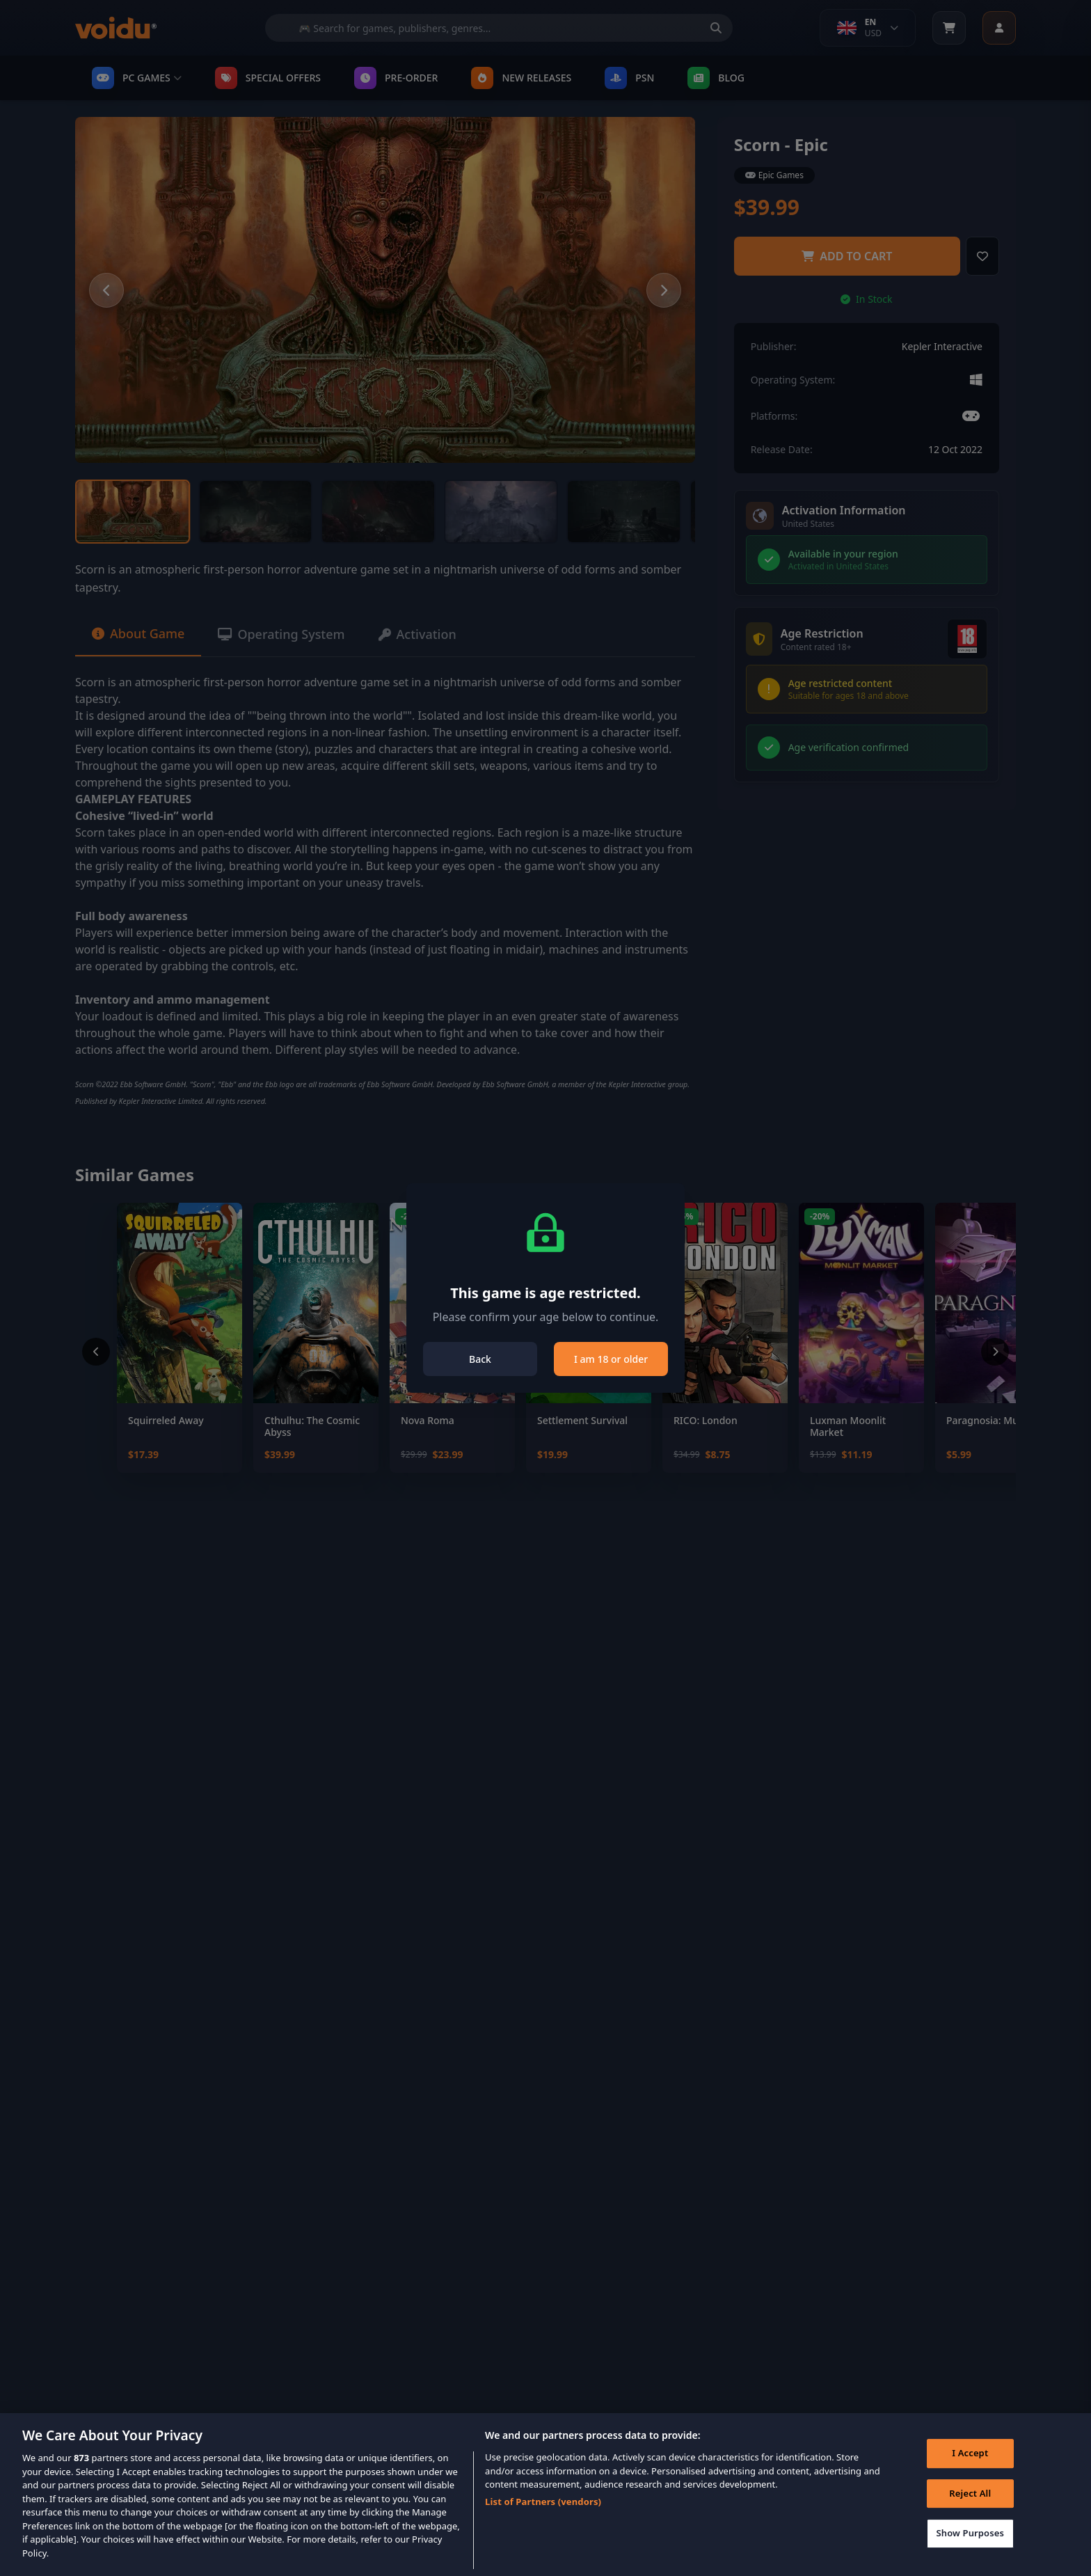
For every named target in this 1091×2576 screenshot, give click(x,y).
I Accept (970, 2472)
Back (480, 1359)
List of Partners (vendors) (543, 2520)
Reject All (970, 2512)
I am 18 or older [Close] (611, 1359)
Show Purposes (970, 2552)
